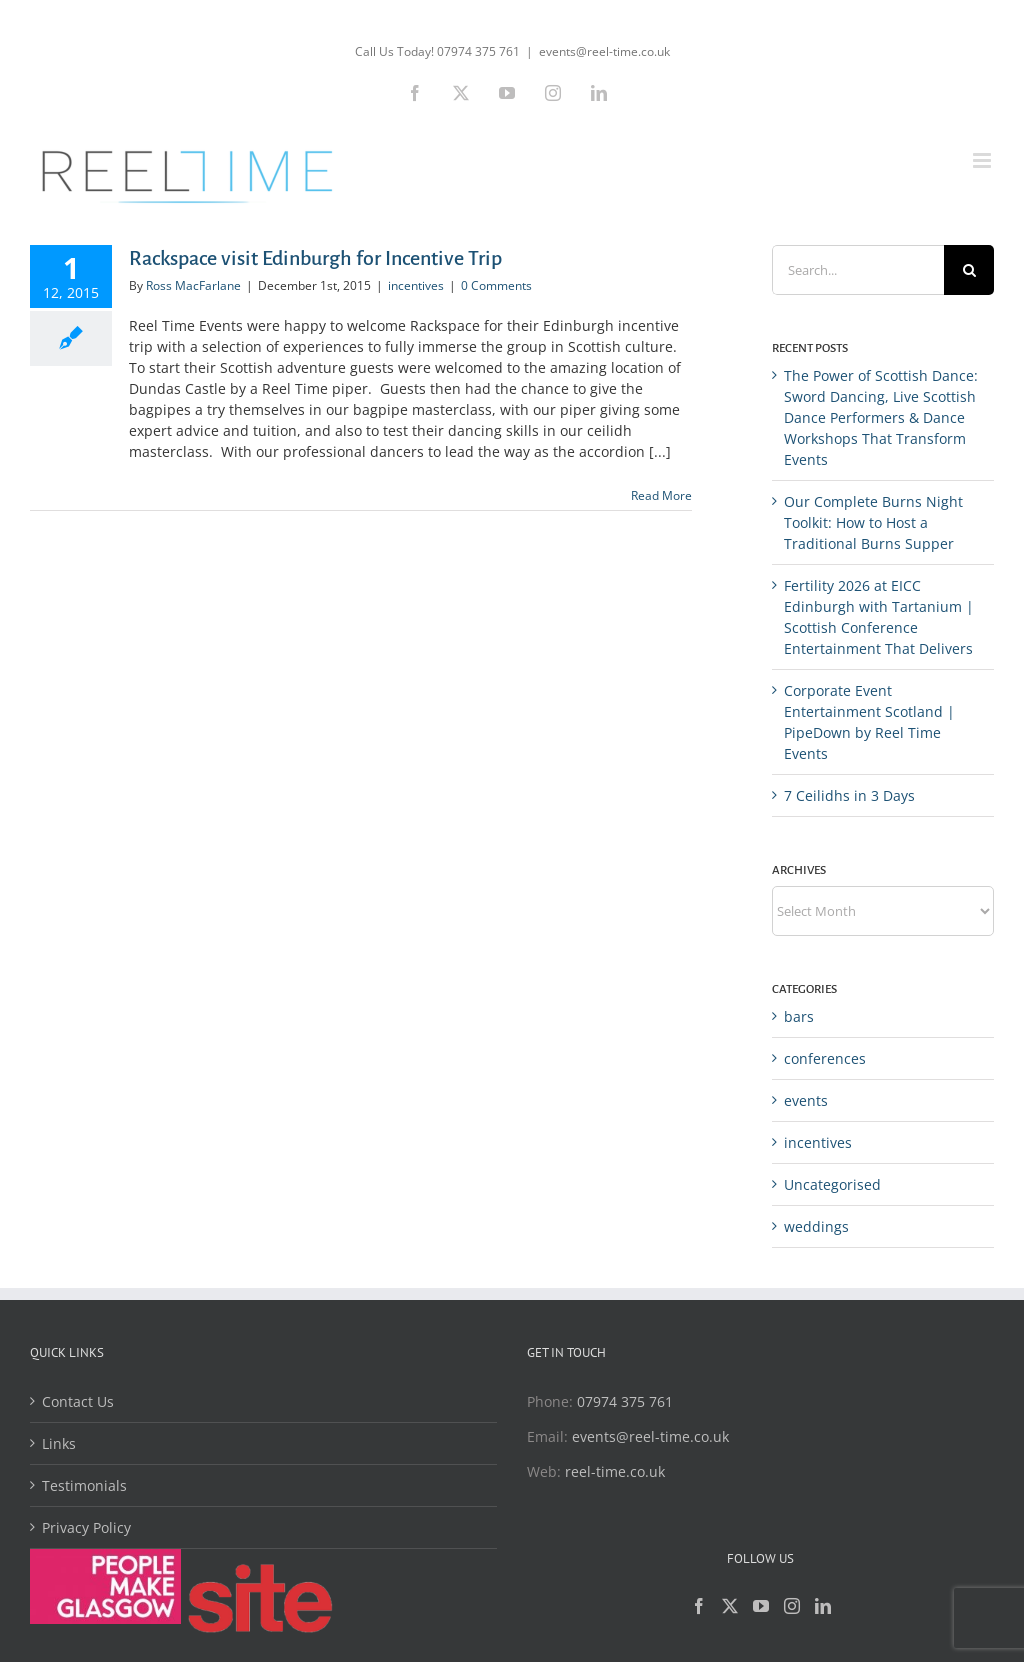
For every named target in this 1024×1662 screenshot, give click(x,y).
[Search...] (858, 270)
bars (799, 1016)
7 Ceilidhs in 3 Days (849, 795)
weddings (816, 1226)
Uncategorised (832, 1184)
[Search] (969, 270)
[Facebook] (699, 1606)
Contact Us (78, 1401)
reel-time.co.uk (615, 1471)
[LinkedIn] (823, 1606)
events (806, 1100)
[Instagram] (792, 1606)
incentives (416, 285)
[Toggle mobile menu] (983, 160)
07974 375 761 (625, 1401)
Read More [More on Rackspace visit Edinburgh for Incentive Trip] (661, 495)
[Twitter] (730, 1606)
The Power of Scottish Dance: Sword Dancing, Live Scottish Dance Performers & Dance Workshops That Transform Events (881, 417)
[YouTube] (761, 1606)
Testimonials (84, 1485)
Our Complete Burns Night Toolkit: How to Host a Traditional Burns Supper (873, 522)
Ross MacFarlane (193, 285)
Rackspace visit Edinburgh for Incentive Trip (315, 258)
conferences (825, 1058)
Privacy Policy (86, 1527)
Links (59, 1443)
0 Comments (496, 285)
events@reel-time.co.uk (604, 51)
